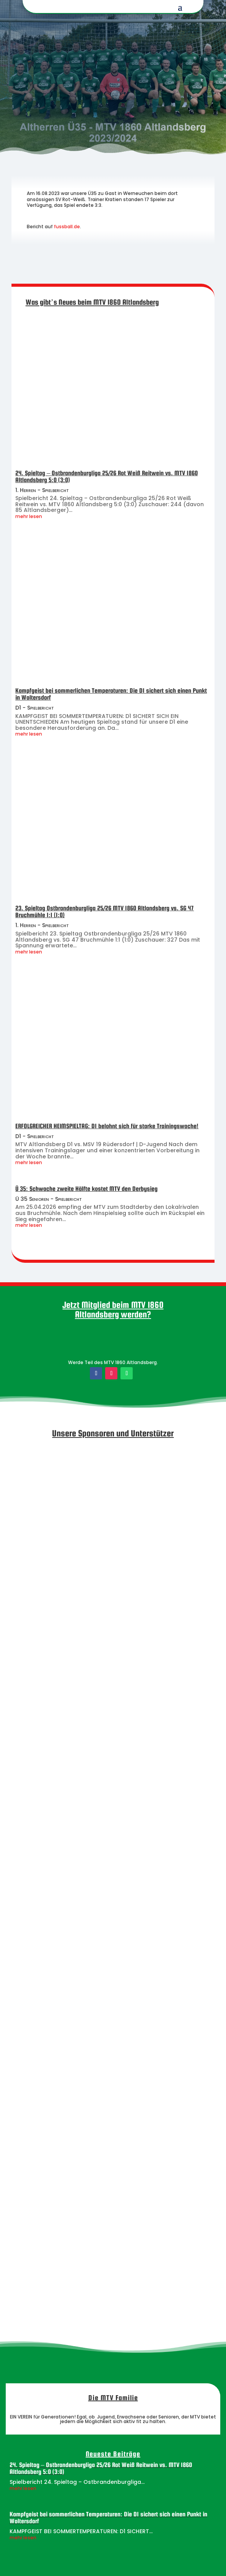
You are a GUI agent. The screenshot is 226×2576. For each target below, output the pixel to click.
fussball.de (67, 226)
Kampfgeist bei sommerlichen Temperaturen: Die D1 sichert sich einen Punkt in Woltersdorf (111, 694)
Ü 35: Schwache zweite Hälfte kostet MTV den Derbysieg (86, 1188)
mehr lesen (28, 516)
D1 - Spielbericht (34, 707)
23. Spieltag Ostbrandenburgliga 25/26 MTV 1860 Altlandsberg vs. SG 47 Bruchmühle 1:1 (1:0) (104, 912)
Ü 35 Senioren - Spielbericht (48, 1199)
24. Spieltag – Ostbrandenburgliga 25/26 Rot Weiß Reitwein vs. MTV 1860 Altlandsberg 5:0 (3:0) (106, 476)
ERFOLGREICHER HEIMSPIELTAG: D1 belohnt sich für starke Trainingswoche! (106, 1126)
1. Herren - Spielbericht (42, 490)
